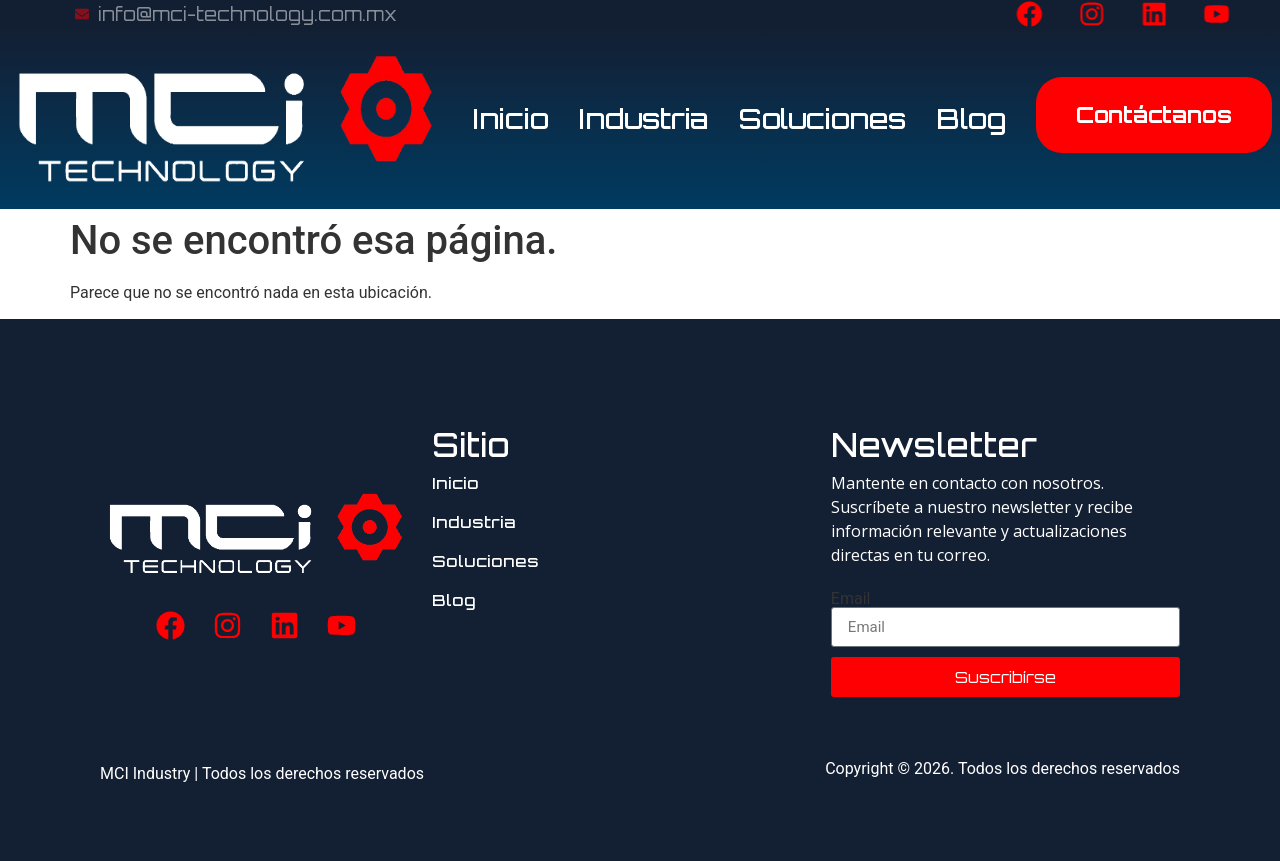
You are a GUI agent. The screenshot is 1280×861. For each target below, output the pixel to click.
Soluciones (822, 118)
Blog (971, 118)
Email (851, 599)
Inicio (511, 118)
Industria (644, 118)
